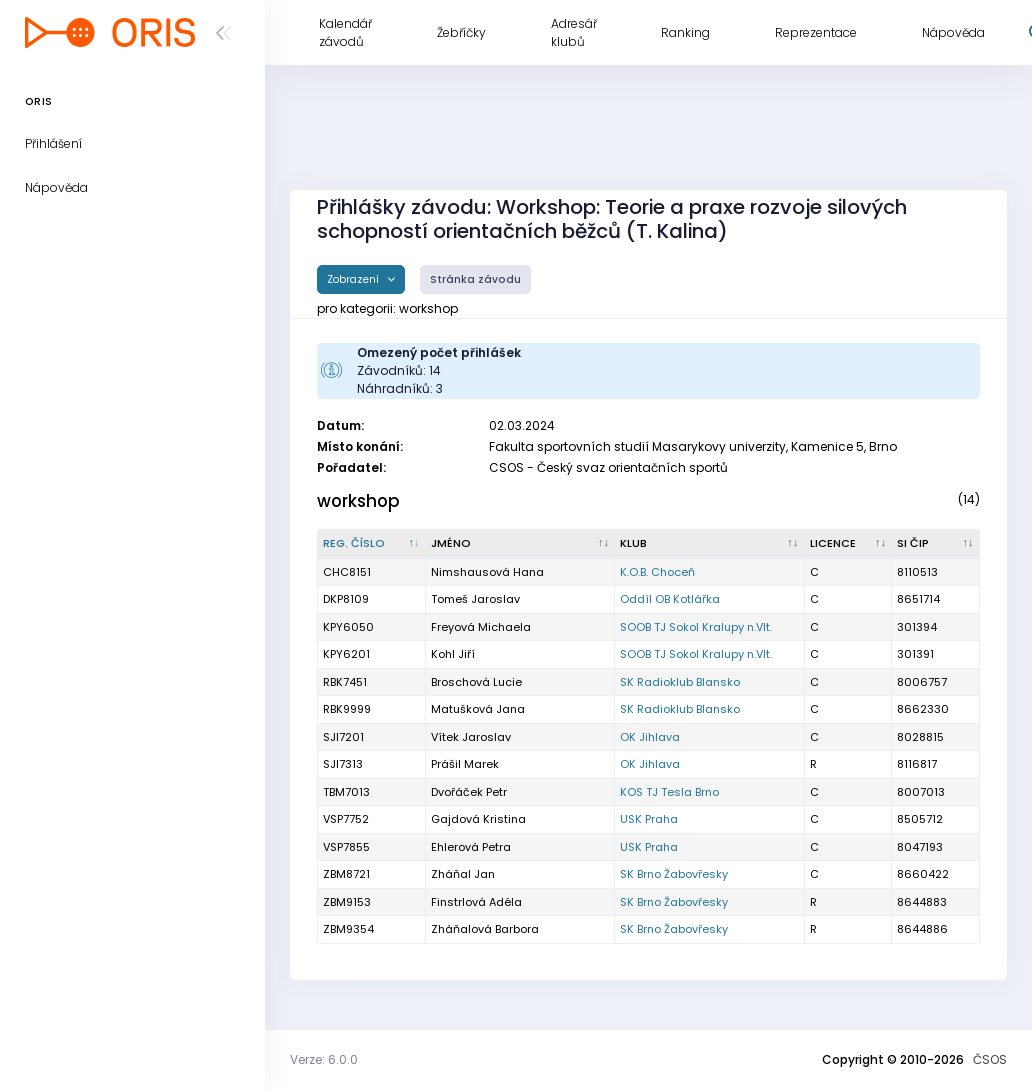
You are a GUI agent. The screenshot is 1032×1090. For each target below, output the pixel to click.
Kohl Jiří (453, 654)
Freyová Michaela (481, 627)
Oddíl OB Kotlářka (670, 599)
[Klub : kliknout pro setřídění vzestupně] (709, 544)
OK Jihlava (650, 737)
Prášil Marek (465, 764)
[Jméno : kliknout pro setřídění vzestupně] (520, 544)
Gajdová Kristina (478, 819)
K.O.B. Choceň (657, 572)
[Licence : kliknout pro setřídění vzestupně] (849, 544)
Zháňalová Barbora (485, 929)
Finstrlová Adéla (476, 902)
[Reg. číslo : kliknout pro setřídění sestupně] (372, 544)
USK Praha (649, 819)
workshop (358, 501)
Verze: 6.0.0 (324, 1059)
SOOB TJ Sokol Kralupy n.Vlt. (696, 627)
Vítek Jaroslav (471, 737)
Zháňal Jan (463, 874)
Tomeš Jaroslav (475, 599)
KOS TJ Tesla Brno (669, 792)
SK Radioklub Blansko (680, 682)
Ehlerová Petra (471, 847)
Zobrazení (354, 279)
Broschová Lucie (476, 682)
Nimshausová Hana (487, 572)
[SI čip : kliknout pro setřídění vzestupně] (936, 544)
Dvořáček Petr (469, 792)
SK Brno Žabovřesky (674, 874)
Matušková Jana (478, 709)
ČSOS (990, 1059)
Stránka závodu (475, 279)
